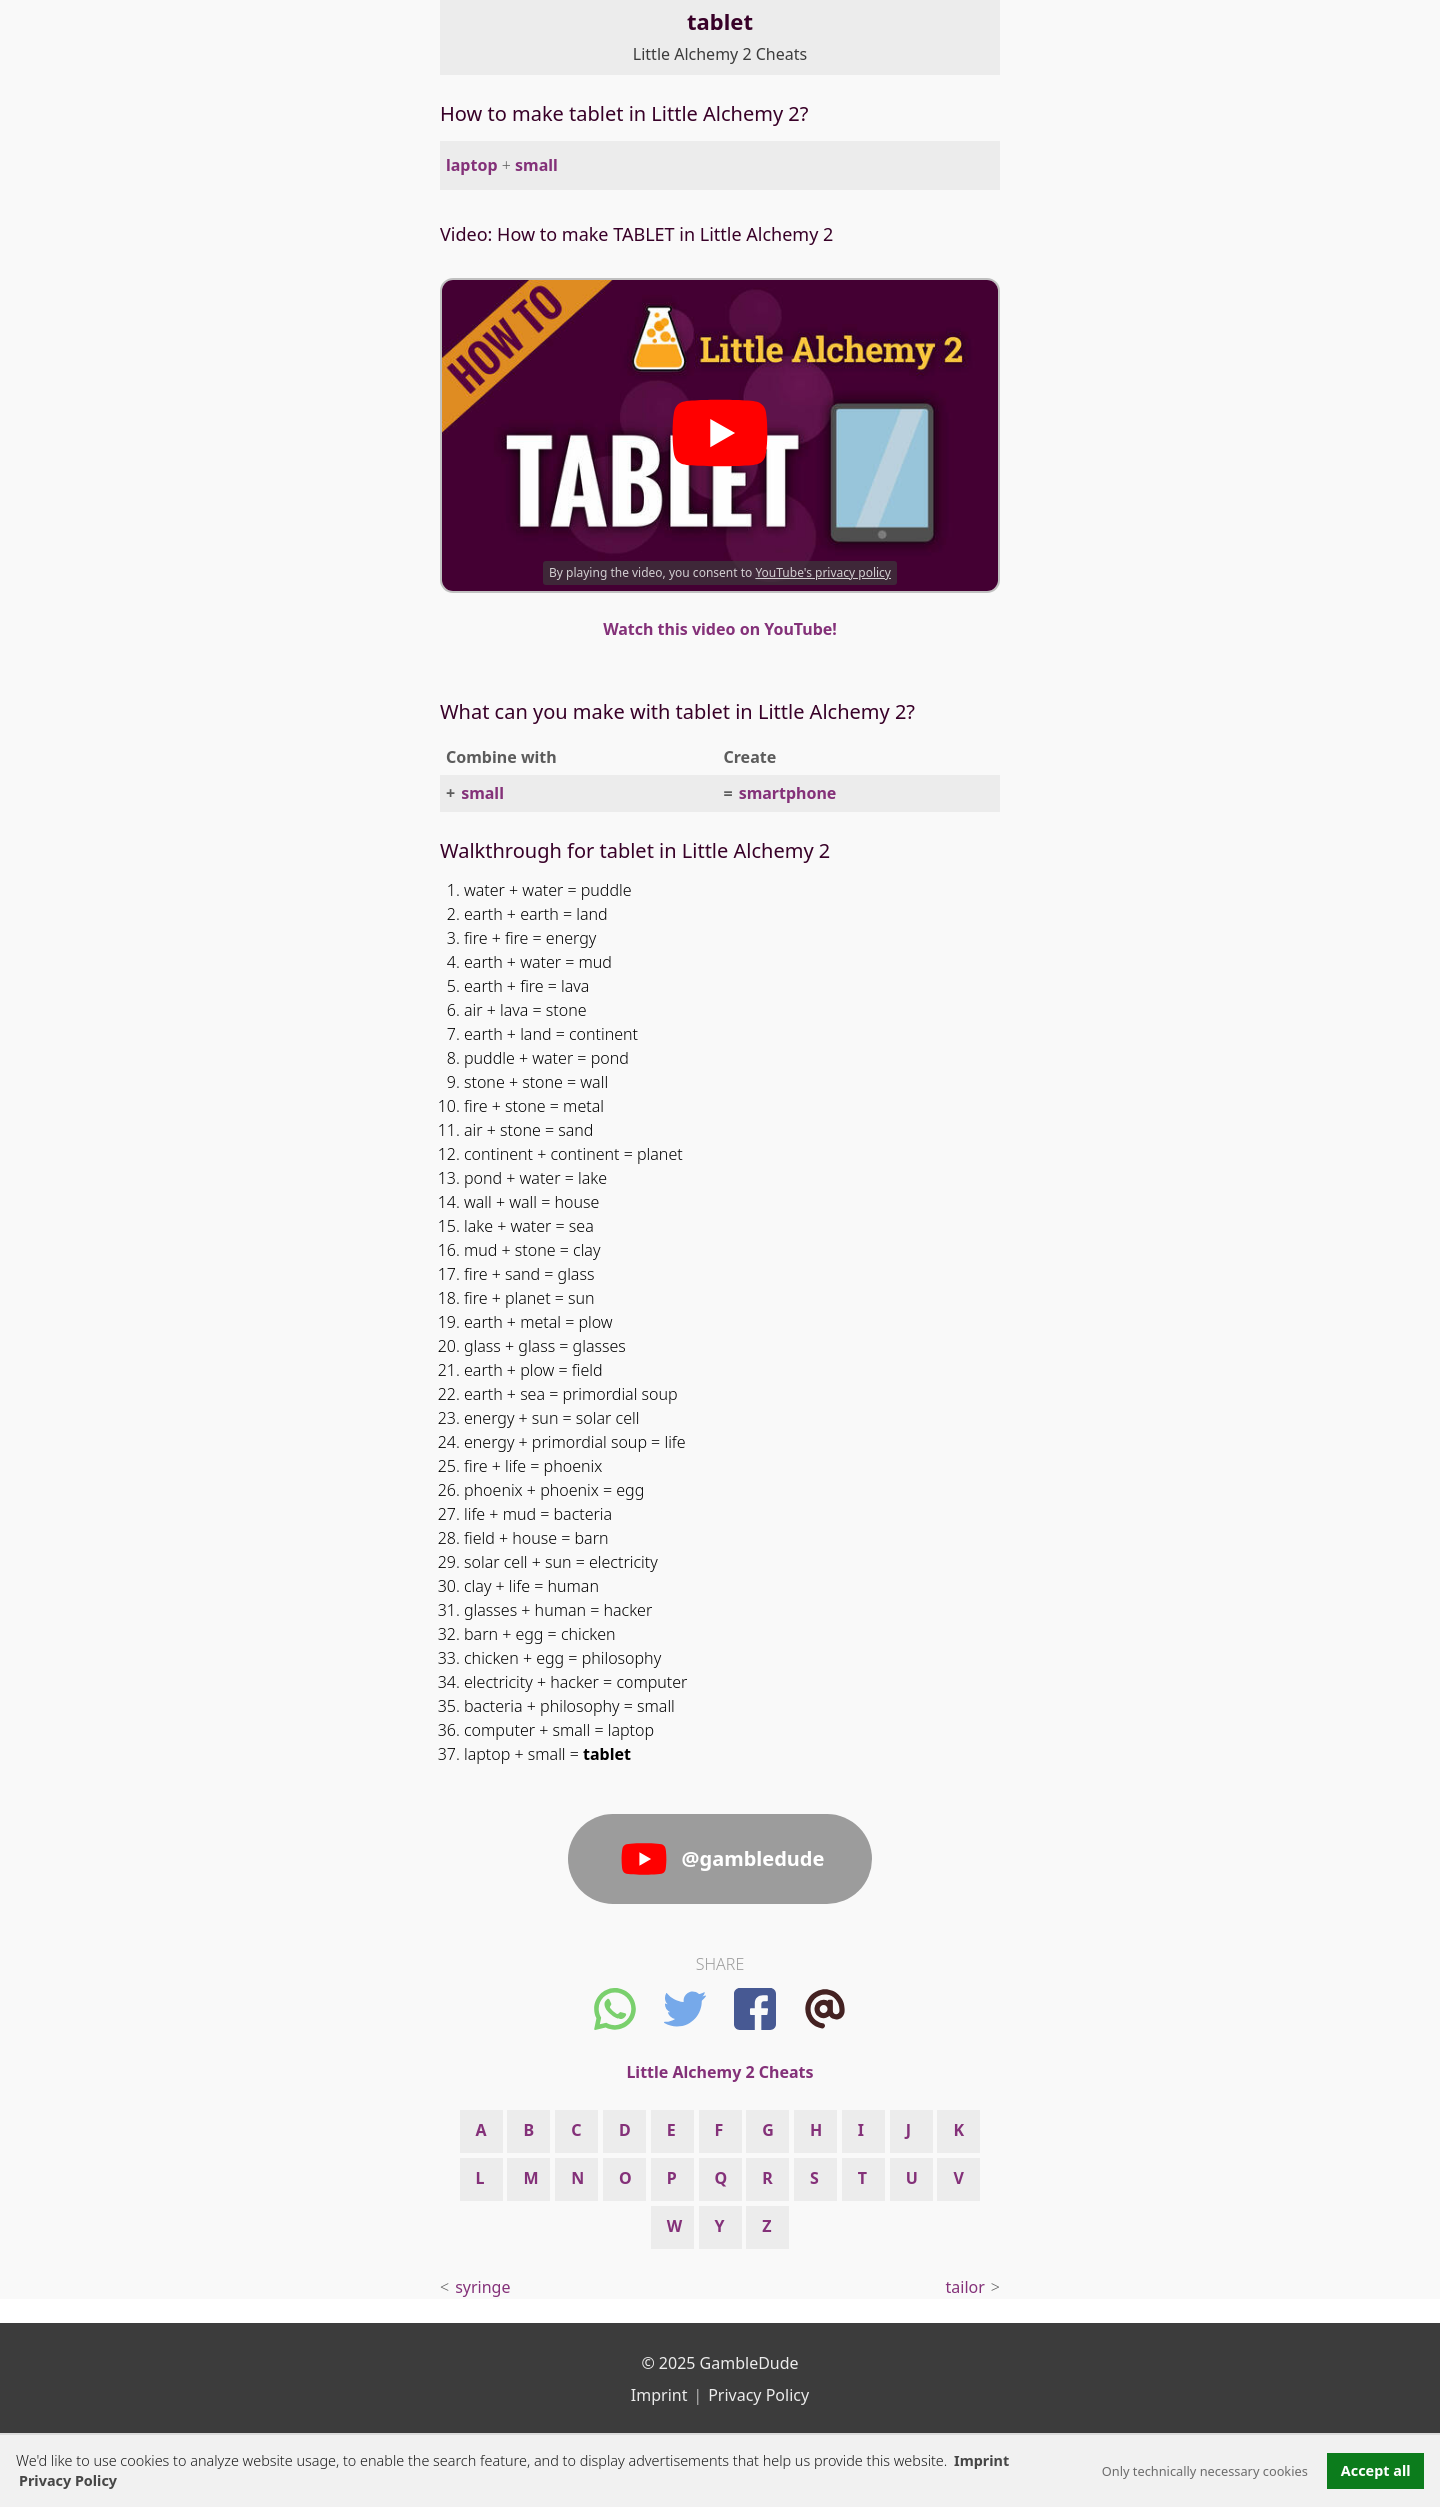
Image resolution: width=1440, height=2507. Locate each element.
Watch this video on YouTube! (720, 629)
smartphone (788, 793)
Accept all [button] (1376, 2470)
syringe (482, 2287)
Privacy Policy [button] (68, 2480)
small (536, 165)
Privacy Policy (758, 2395)
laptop (472, 165)
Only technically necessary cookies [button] (1205, 2471)
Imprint (981, 2460)
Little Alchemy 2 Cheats (720, 54)
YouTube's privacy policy (823, 572)
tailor (965, 2287)
